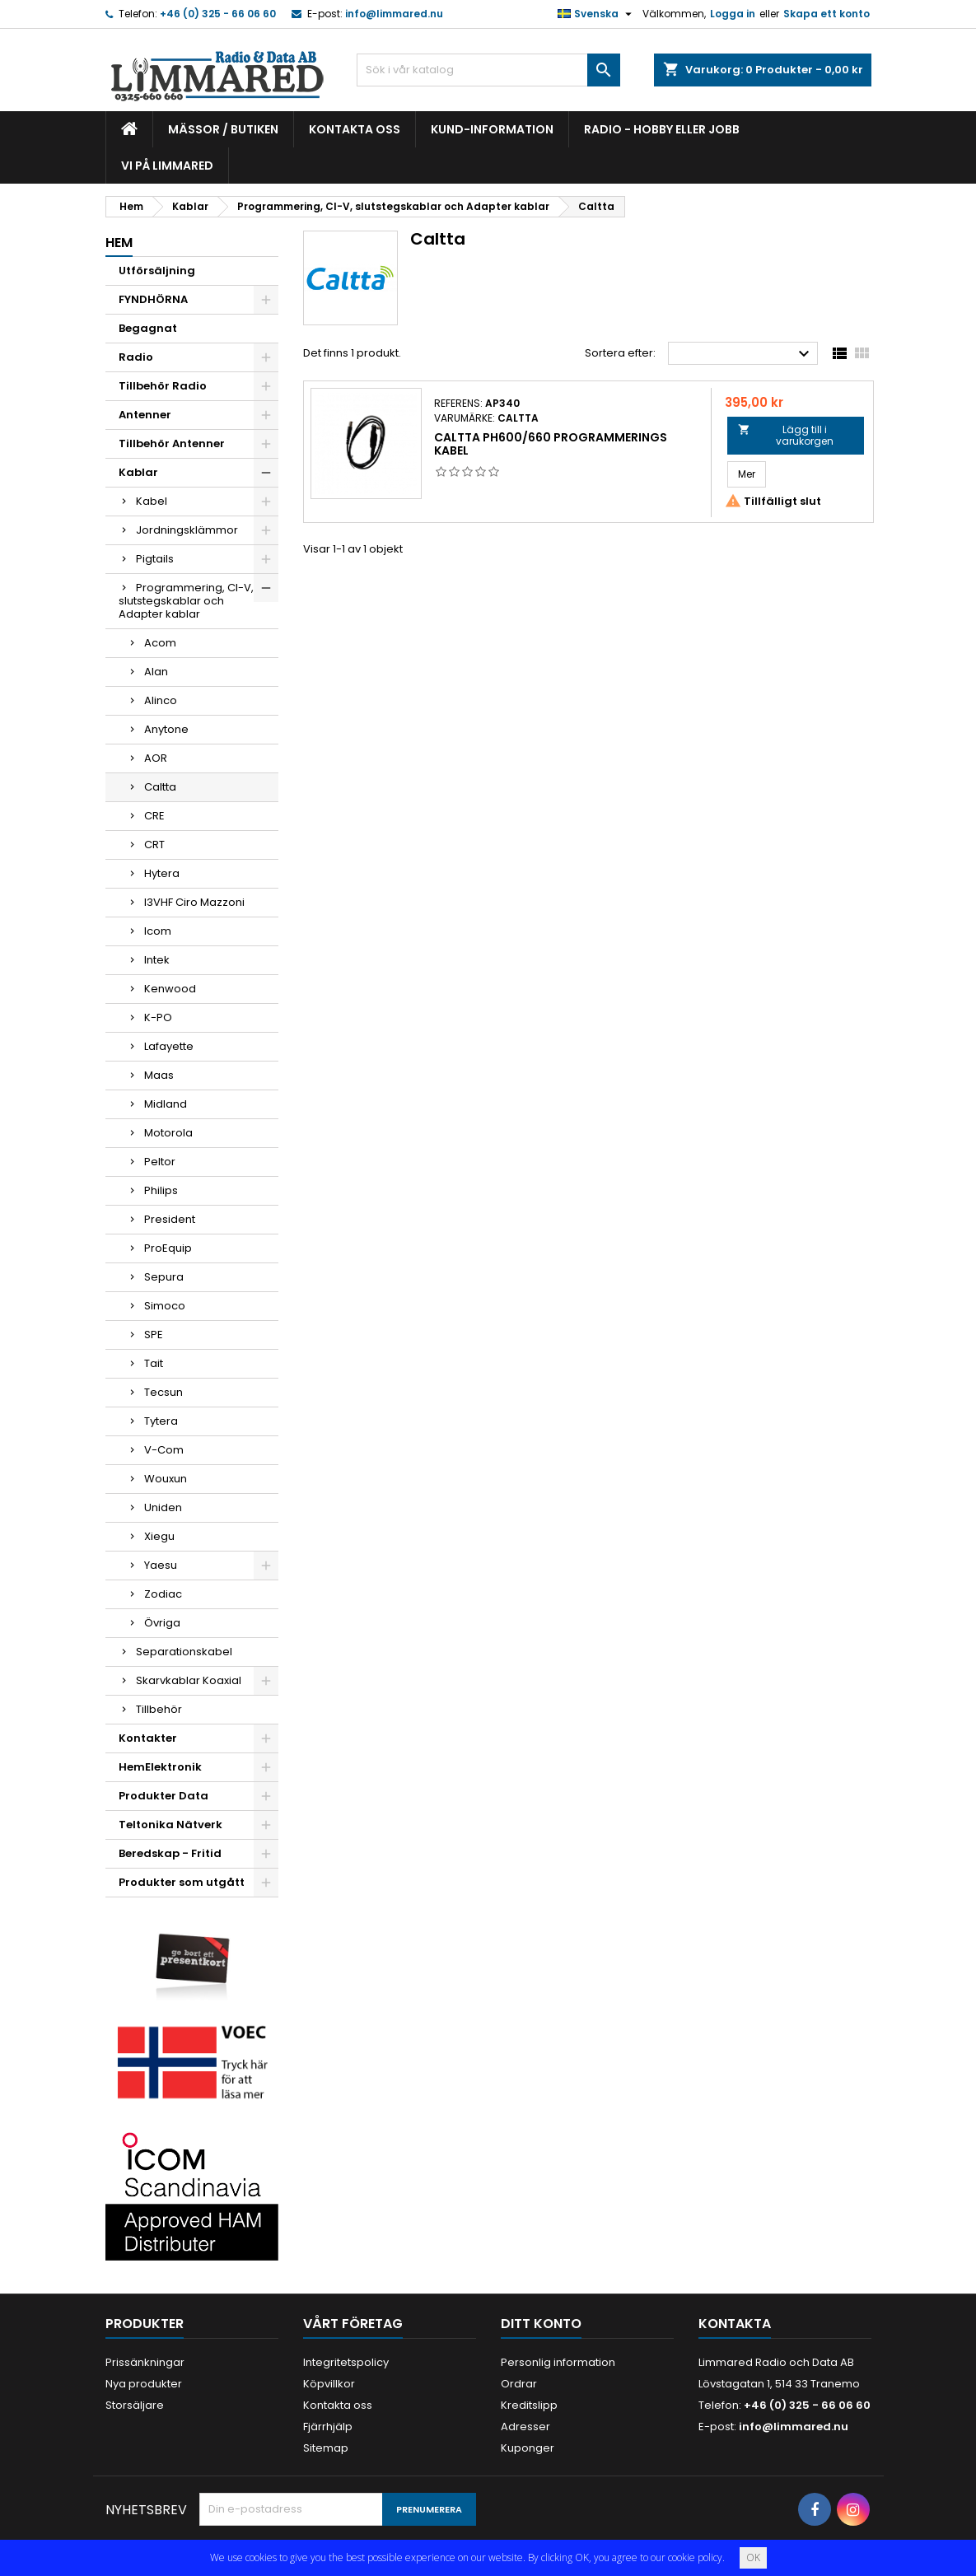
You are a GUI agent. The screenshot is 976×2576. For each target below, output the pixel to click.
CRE (154, 816)
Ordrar (519, 2384)
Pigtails (155, 559)
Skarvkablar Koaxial (188, 1680)
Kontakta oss (354, 129)
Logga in (732, 14)
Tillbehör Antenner (172, 443)
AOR (155, 758)
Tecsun (163, 1392)
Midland (165, 1104)
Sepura (164, 1277)
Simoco (164, 1306)
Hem (119, 242)
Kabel (151, 501)
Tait (153, 1363)
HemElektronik (160, 1767)
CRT (154, 844)
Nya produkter (143, 2384)
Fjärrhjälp (328, 2426)
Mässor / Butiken (223, 129)
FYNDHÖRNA (153, 299)
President (169, 1219)
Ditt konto (541, 2323)
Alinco (160, 700)
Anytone (166, 729)
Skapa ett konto (826, 14)
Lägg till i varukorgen (786, 435)
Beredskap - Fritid (170, 1853)
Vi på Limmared (167, 165)
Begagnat (148, 328)
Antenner (145, 414)
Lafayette (169, 1046)
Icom (157, 931)
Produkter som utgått (182, 1882)
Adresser (525, 2426)
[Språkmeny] (597, 14)
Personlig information (558, 2362)
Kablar (138, 472)
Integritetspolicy (346, 2362)
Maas (159, 1075)
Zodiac (163, 1594)
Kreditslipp (529, 2405)
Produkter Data (163, 1796)
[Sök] (488, 70)
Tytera (161, 1421)
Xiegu (159, 1536)
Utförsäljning (157, 270)
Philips (161, 1190)
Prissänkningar (144, 2362)
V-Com (164, 1450)
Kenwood (170, 988)
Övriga (162, 1623)
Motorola (168, 1133)
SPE (153, 1334)
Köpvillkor (329, 2384)
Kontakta (734, 2323)
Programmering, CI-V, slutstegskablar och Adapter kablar (186, 601)
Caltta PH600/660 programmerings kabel (550, 444)
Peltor (159, 1161)
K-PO (158, 1017)
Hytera (162, 873)
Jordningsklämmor (187, 530)
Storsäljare (134, 2405)
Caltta (160, 787)
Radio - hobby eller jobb (662, 129)
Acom (160, 643)
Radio (136, 357)
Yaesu (160, 1565)
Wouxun (165, 1478)
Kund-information (492, 129)
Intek (157, 960)
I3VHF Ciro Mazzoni (194, 902)
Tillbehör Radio (163, 386)
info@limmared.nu (394, 14)
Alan (156, 671)
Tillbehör (159, 1709)
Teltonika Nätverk (170, 1824)
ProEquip (168, 1248)
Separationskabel (184, 1651)
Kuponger (527, 2448)
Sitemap (325, 2448)
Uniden (163, 1507)
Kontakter (148, 1738)
